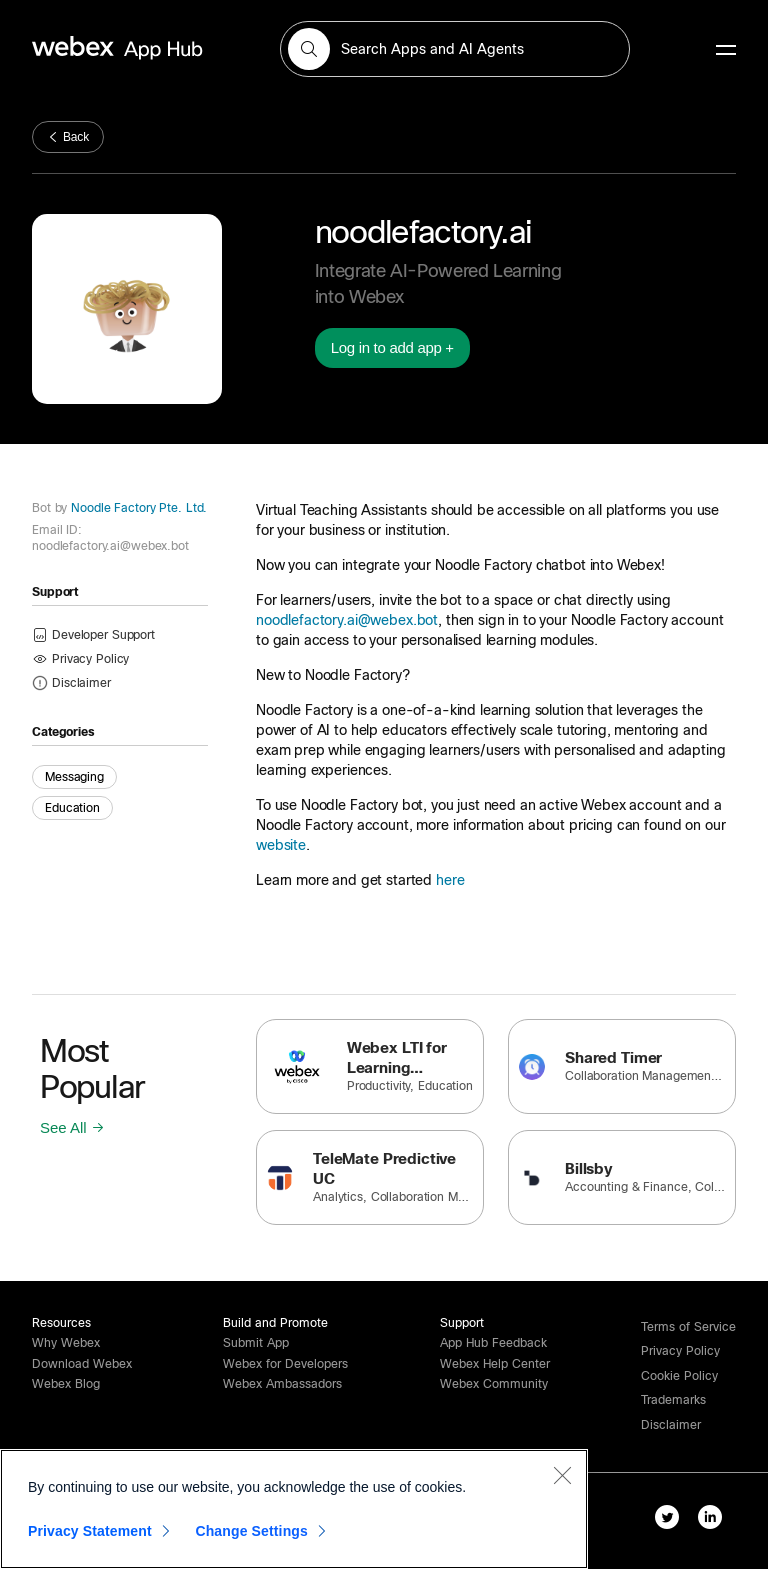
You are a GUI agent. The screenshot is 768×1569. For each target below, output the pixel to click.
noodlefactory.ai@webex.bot (347, 620)
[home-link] (156, 48)
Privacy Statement (90, 1531)
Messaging (74, 777)
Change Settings (251, 1531)
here (450, 880)
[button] (309, 49)
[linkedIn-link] (714, 1521)
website (281, 845)
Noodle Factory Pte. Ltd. (137, 508)
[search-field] (455, 49)
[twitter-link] (671, 1521)
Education (72, 808)
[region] (294, 1509)
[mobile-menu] (726, 51)
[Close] (562, 1475)
